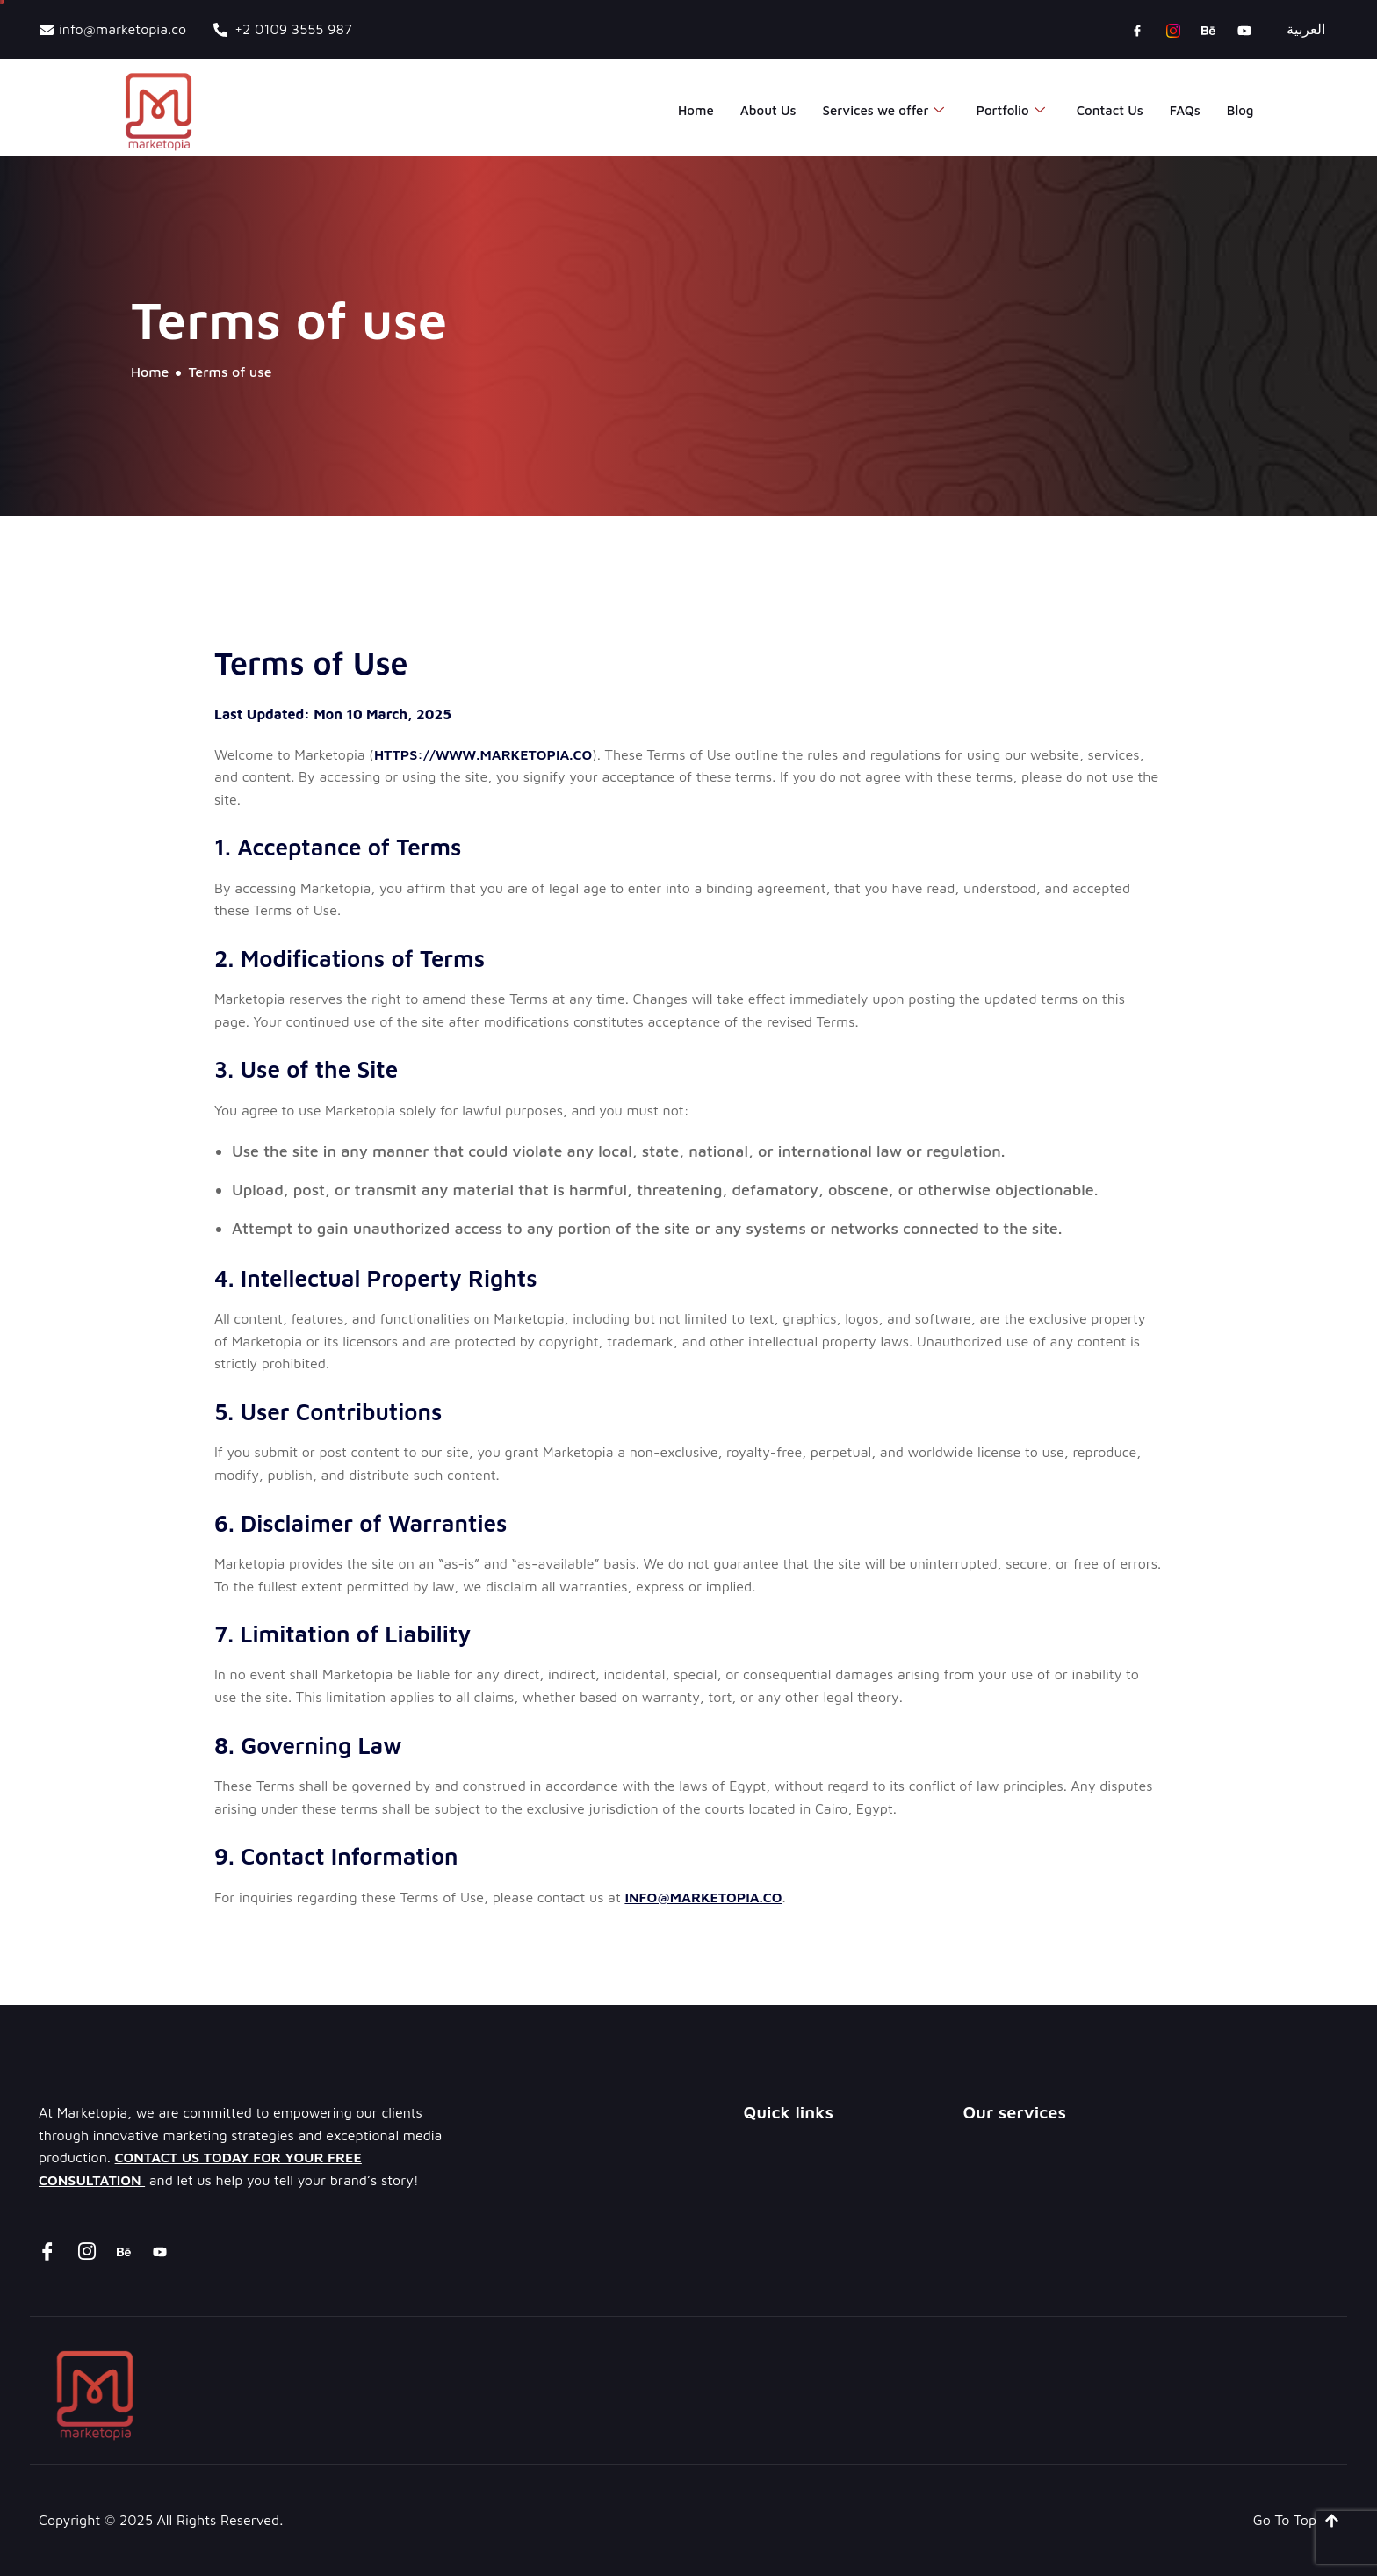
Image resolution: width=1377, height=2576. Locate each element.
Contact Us (1110, 110)
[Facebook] (1137, 29)
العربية (1306, 29)
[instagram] (1173, 29)
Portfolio (1010, 110)
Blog (1240, 110)
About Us (768, 110)
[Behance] (1208, 29)
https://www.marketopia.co (483, 754)
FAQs (1185, 110)
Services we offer (884, 110)
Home (696, 110)
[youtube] (1244, 29)
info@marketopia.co (703, 1897)
